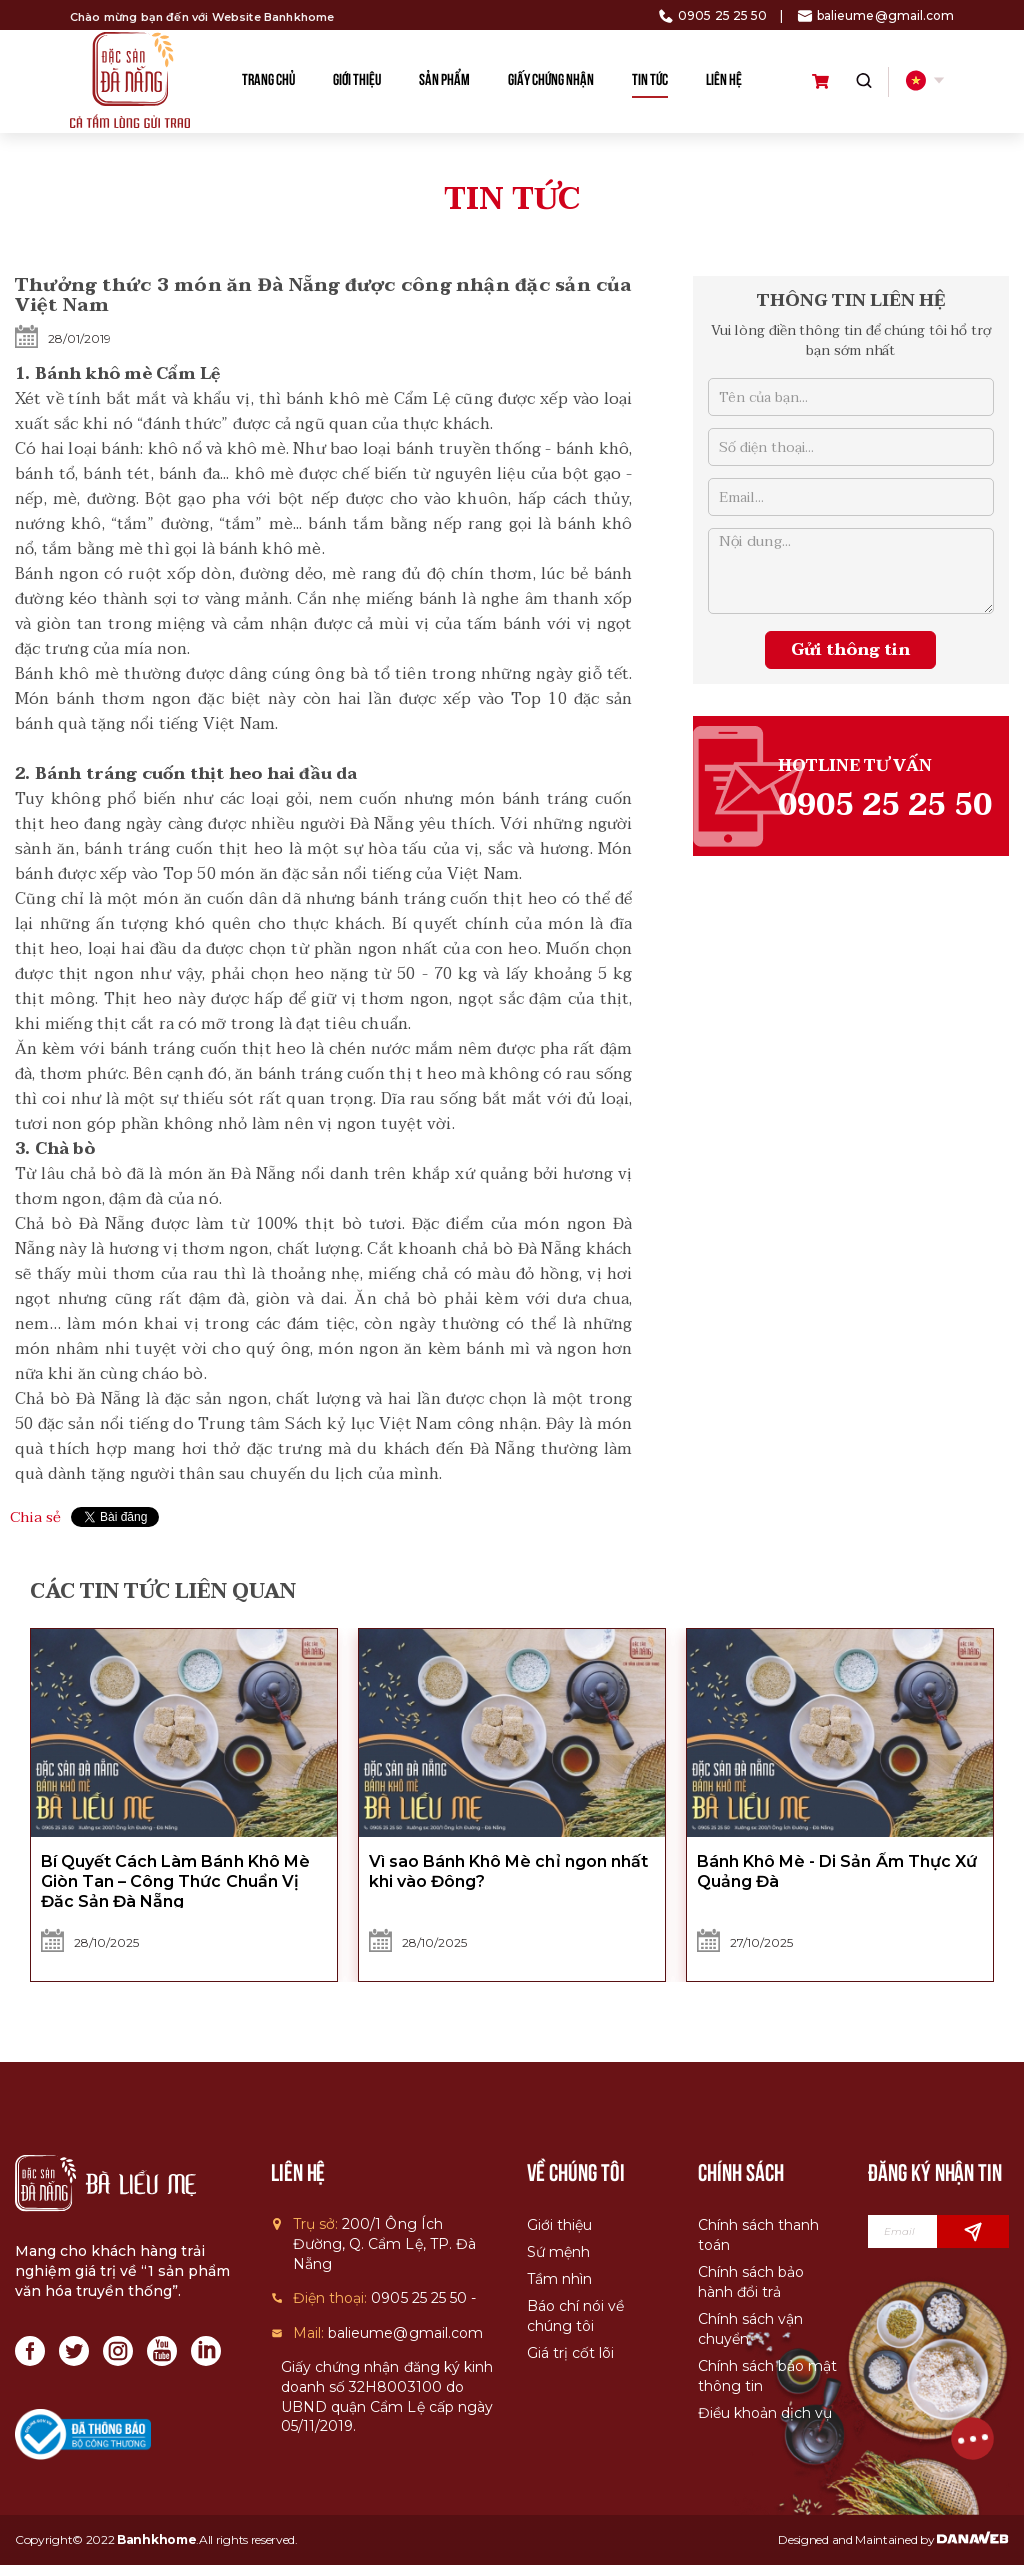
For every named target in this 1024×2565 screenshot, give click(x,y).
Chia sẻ (35, 1517)
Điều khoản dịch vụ (765, 2413)
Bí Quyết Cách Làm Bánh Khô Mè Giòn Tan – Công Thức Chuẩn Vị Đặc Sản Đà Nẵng (175, 1881)
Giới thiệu (559, 2225)
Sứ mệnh (558, 2252)
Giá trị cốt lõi (570, 2353)
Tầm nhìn (559, 2279)
